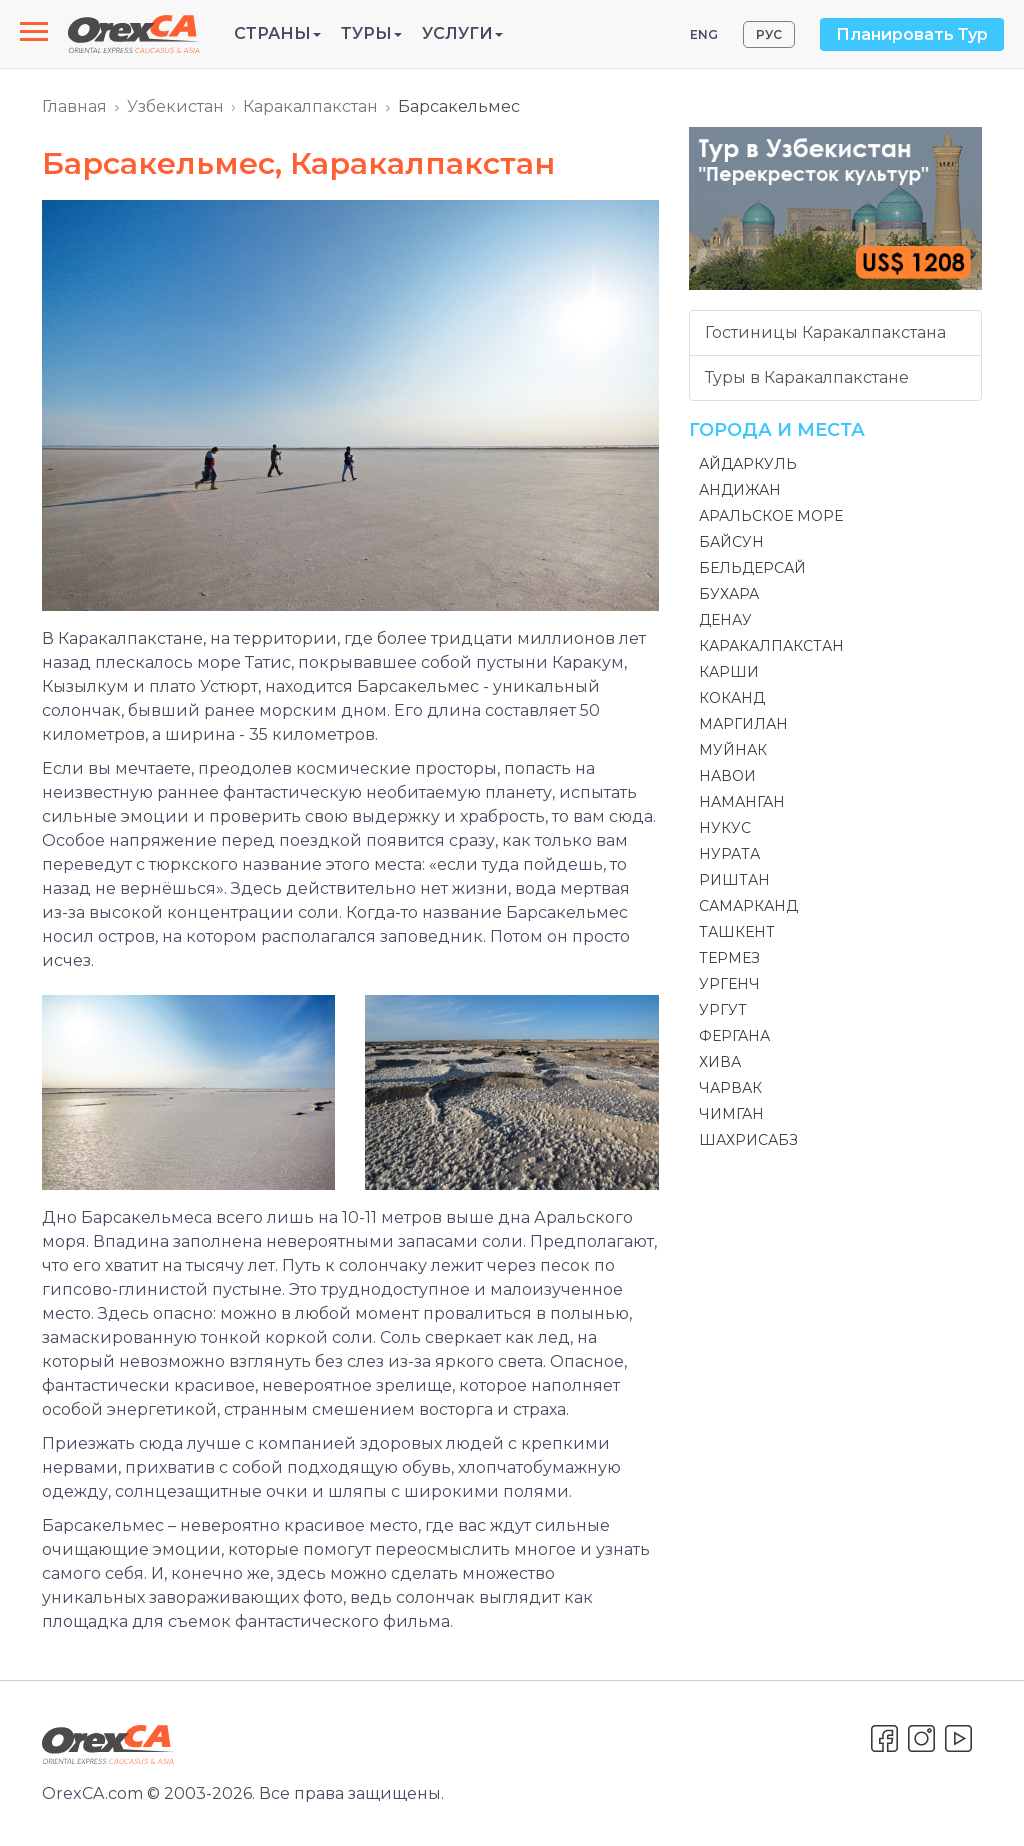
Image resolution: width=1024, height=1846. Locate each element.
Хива (720, 1062)
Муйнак (733, 750)
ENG (704, 34)
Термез (729, 958)
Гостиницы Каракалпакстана (825, 332)
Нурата (729, 854)
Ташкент (737, 932)
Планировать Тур (912, 34)
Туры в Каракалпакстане (807, 377)
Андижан (740, 490)
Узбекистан (175, 106)
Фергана (734, 1036)
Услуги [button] (462, 33)
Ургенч (729, 984)
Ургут (723, 1010)
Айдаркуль (748, 464)
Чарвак (730, 1088)
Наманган (742, 802)
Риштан (734, 880)
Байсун (731, 542)
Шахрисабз (748, 1140)
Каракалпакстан (310, 106)
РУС (769, 34)
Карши (729, 672)
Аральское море (771, 516)
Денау (725, 620)
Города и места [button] (777, 430)
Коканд (732, 698)
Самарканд (748, 906)
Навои (727, 776)
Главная (74, 106)
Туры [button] (371, 33)
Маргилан (743, 724)
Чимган (731, 1114)
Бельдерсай (752, 568)
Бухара (729, 594)
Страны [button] (277, 33)
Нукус (725, 828)
